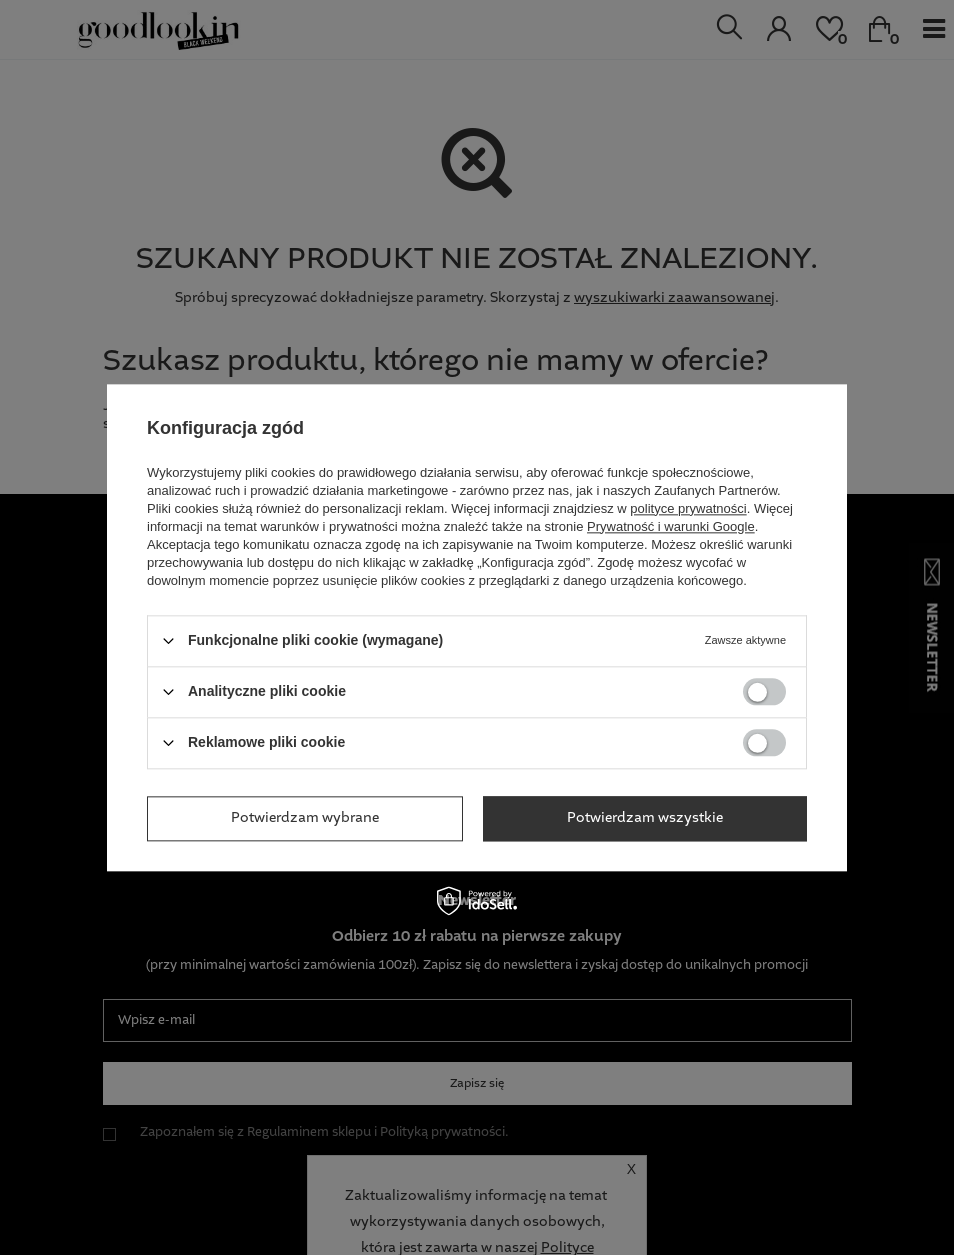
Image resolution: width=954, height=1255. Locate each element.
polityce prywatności (688, 508)
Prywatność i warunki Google (671, 526)
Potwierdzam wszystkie (645, 818)
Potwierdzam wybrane (305, 818)
